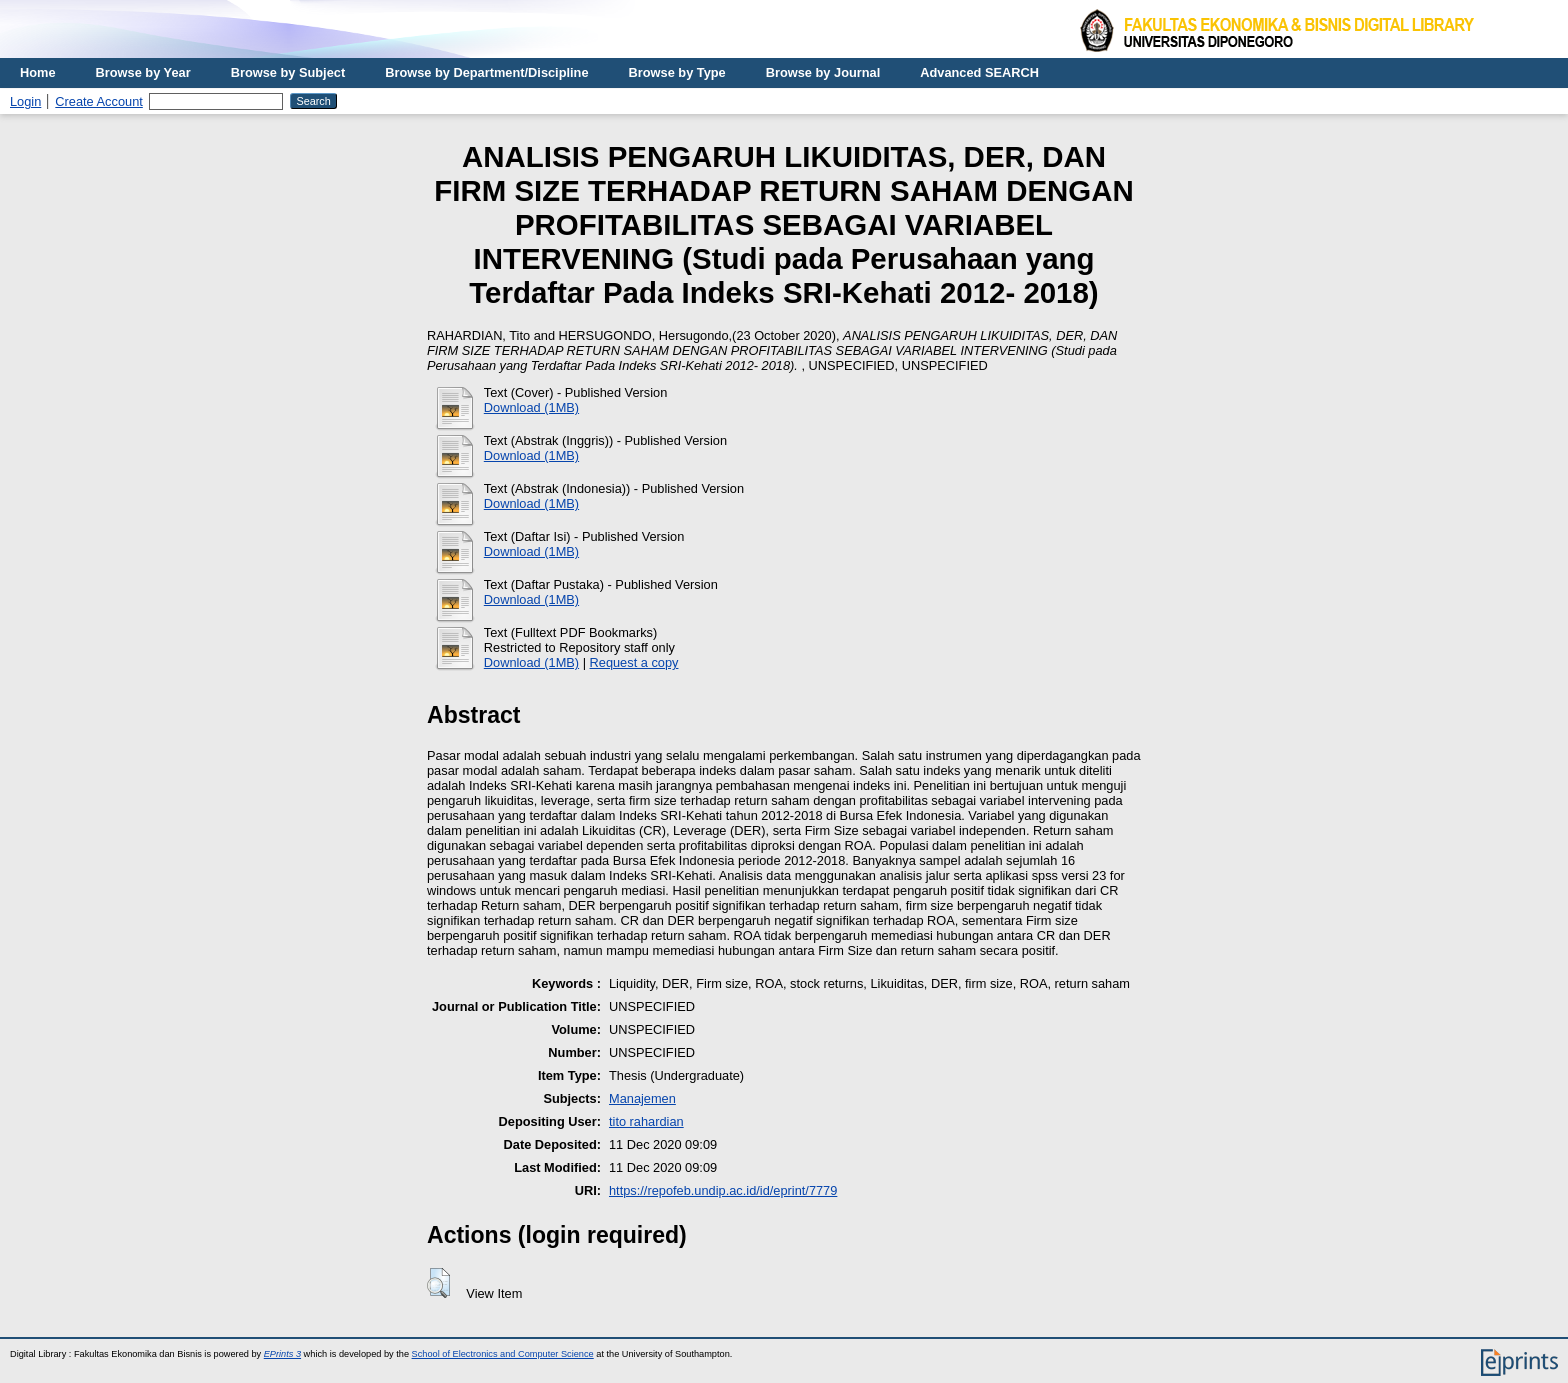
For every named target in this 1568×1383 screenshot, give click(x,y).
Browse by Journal (823, 72)
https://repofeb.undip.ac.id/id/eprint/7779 (723, 1190)
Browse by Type (677, 72)
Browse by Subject (288, 72)
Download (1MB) (531, 407)
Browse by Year (143, 72)
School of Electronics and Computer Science (503, 1354)
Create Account (99, 101)
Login (25, 101)
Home (38, 72)
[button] (438, 1283)
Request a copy (634, 662)
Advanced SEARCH (979, 72)
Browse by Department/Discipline (486, 72)
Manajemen (642, 1098)
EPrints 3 (282, 1354)
